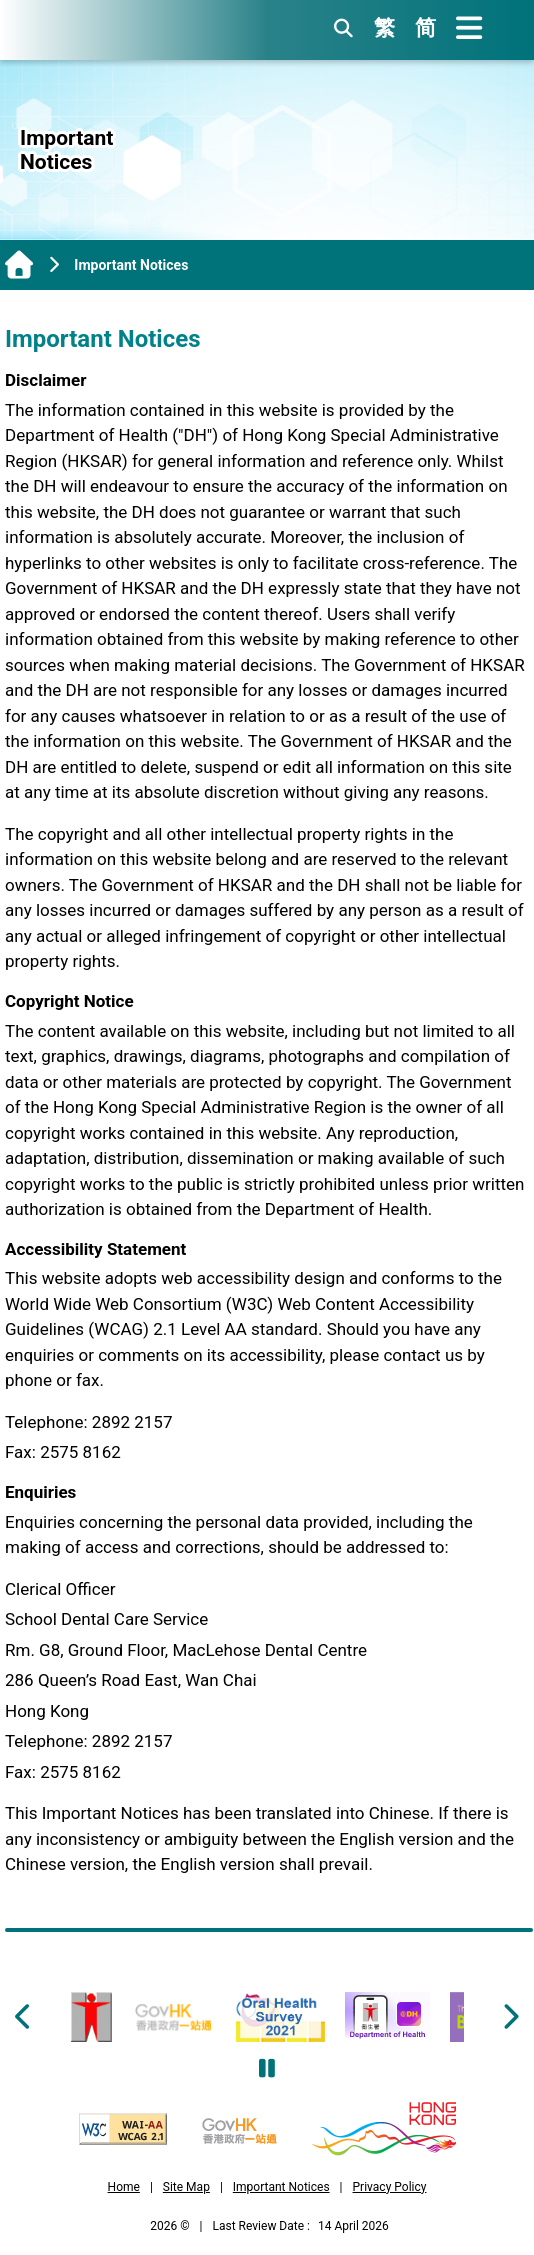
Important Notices (281, 2187)
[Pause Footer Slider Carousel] (267, 2068)
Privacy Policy (390, 2187)
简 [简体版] (425, 28)
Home (124, 2187)
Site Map (186, 2187)
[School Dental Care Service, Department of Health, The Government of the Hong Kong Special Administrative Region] (114, 30)
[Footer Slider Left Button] (24, 2017)
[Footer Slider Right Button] (510, 2017)
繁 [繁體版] (384, 28)
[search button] (344, 28)
